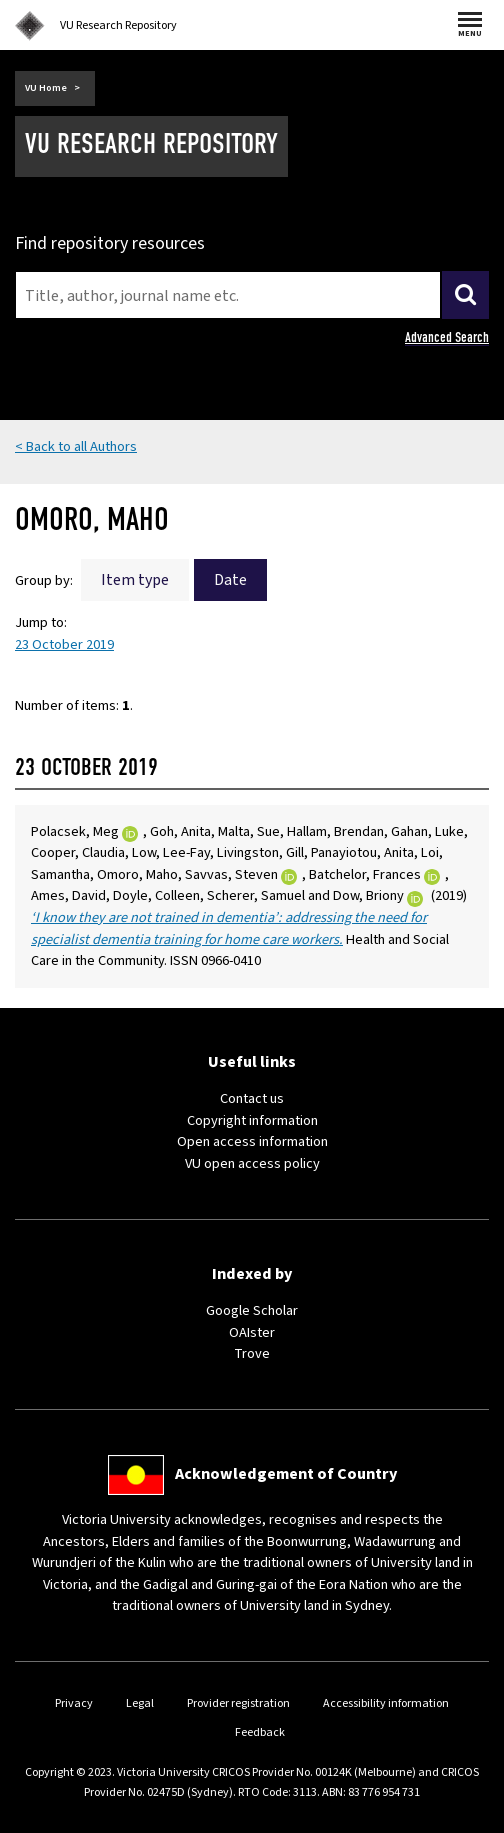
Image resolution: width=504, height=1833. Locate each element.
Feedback (260, 1732)
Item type (135, 580)
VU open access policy (252, 1163)
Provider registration (238, 1703)
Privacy (74, 1703)
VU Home (46, 88)
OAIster (252, 1332)
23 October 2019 (64, 644)
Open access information (252, 1141)
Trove (252, 1353)
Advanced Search (447, 337)
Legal (140, 1703)
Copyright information (252, 1120)
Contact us (252, 1098)
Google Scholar (252, 1310)
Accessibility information (386, 1703)
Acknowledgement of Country (286, 1474)
